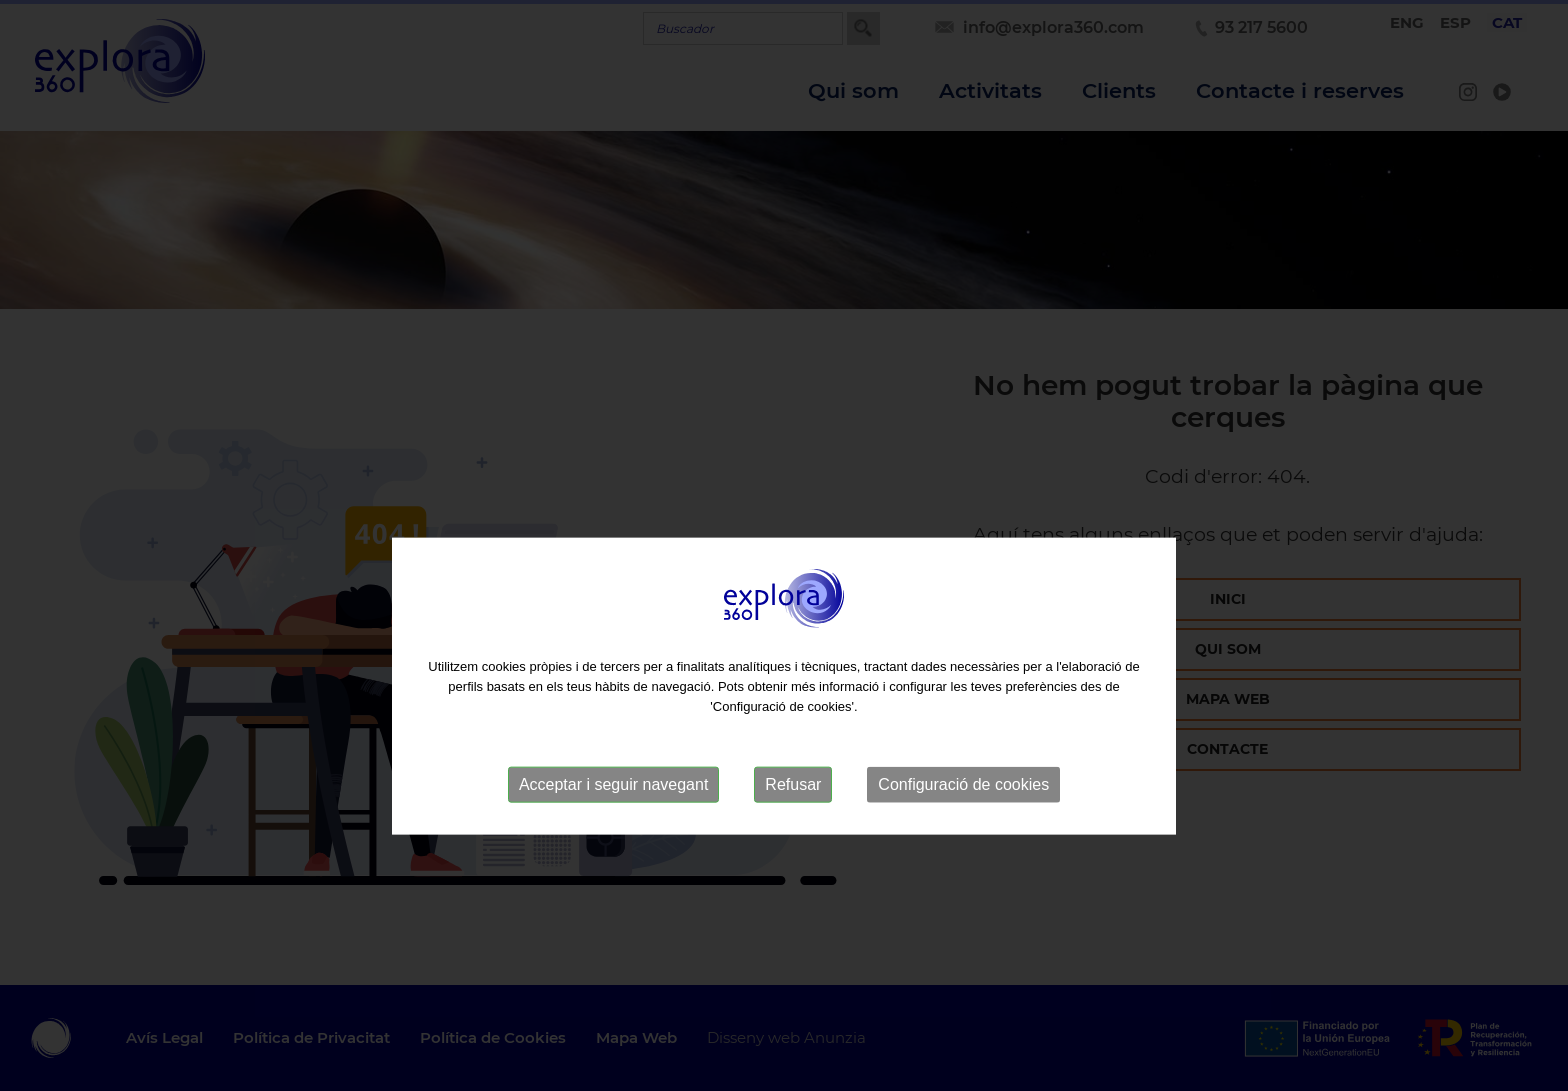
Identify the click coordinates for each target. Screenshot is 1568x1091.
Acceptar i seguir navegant (613, 822)
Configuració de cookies (963, 822)
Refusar (793, 822)
